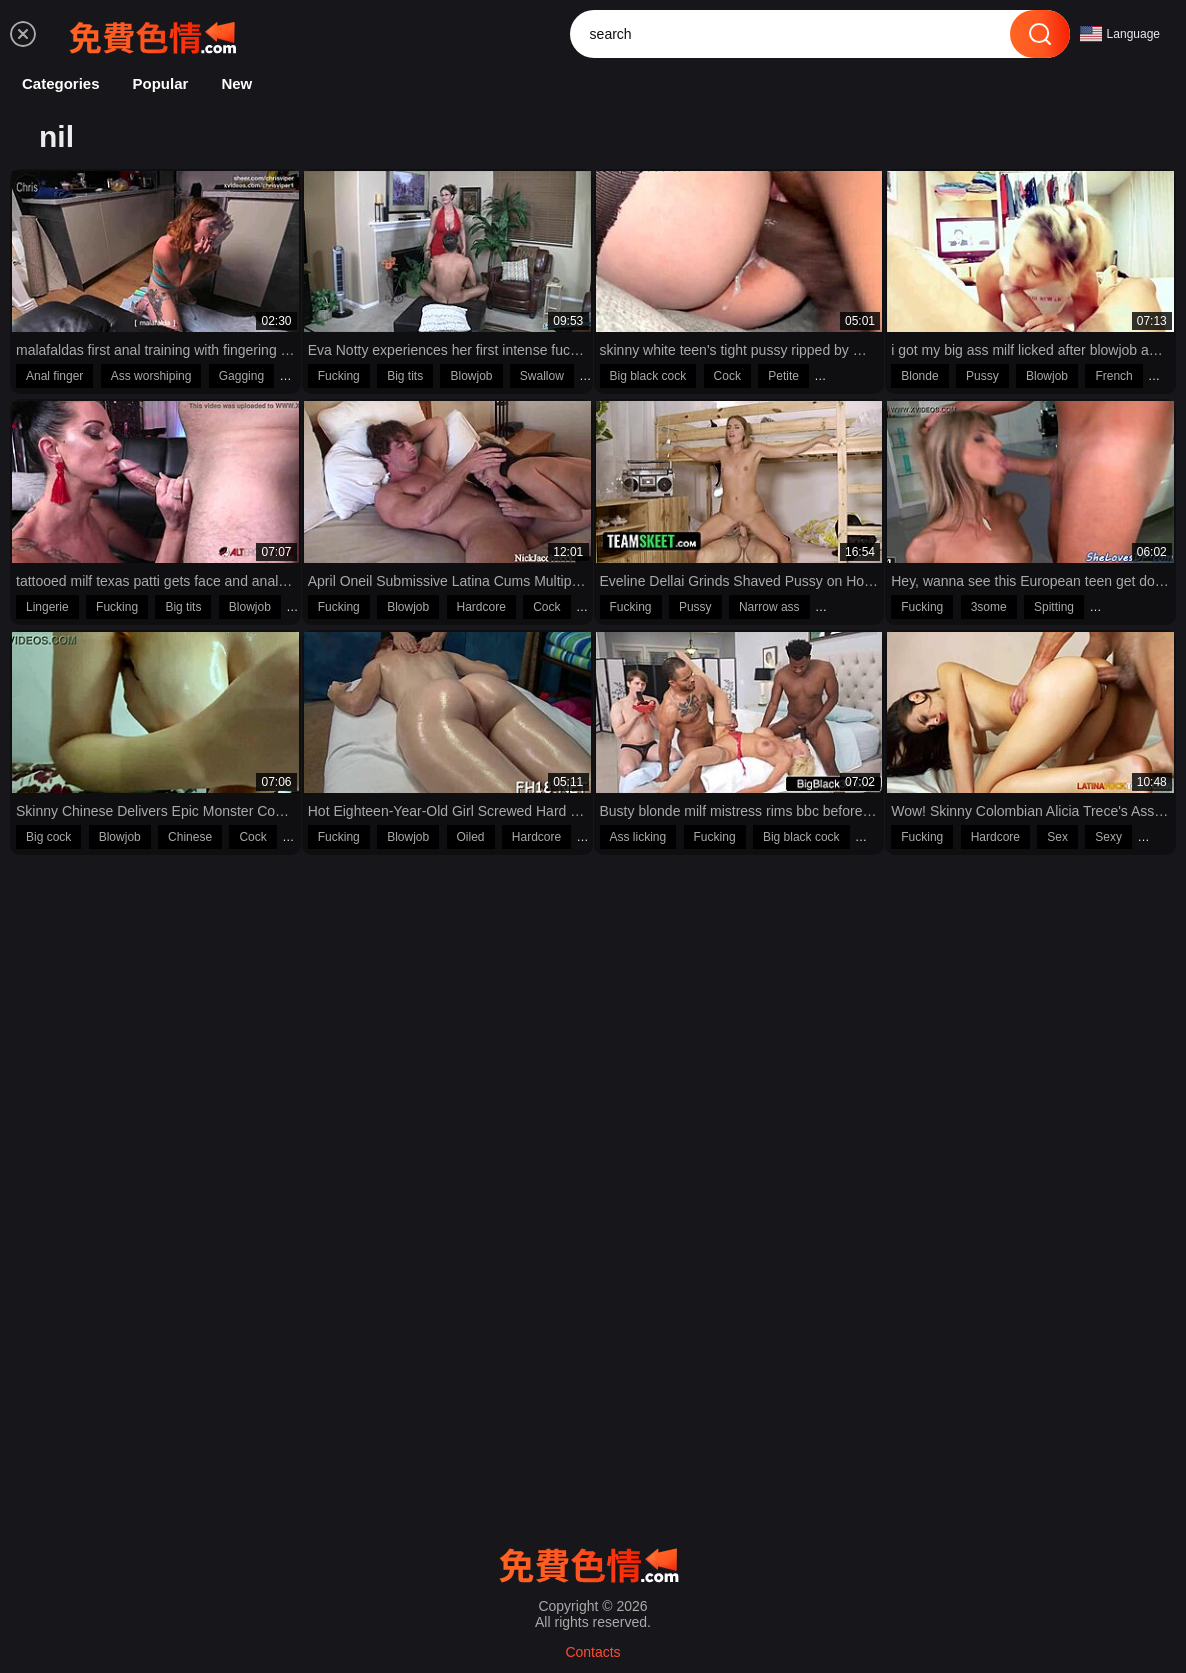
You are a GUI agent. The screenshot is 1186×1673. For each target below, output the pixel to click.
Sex (1057, 837)
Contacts (592, 1652)
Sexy (1108, 837)
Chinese (190, 837)
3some (989, 607)
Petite (783, 376)
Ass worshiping (151, 376)
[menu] (23, 34)
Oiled (471, 837)
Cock (727, 376)
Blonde (919, 376)
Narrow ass (769, 607)
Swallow (542, 376)
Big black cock (648, 376)
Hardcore (481, 607)
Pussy (982, 376)
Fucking (339, 376)
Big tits (405, 376)
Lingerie (47, 607)
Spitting (1054, 607)
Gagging (241, 376)
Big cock (48, 837)
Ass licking (638, 837)
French (1113, 376)
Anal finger (54, 376)
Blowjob (471, 376)
